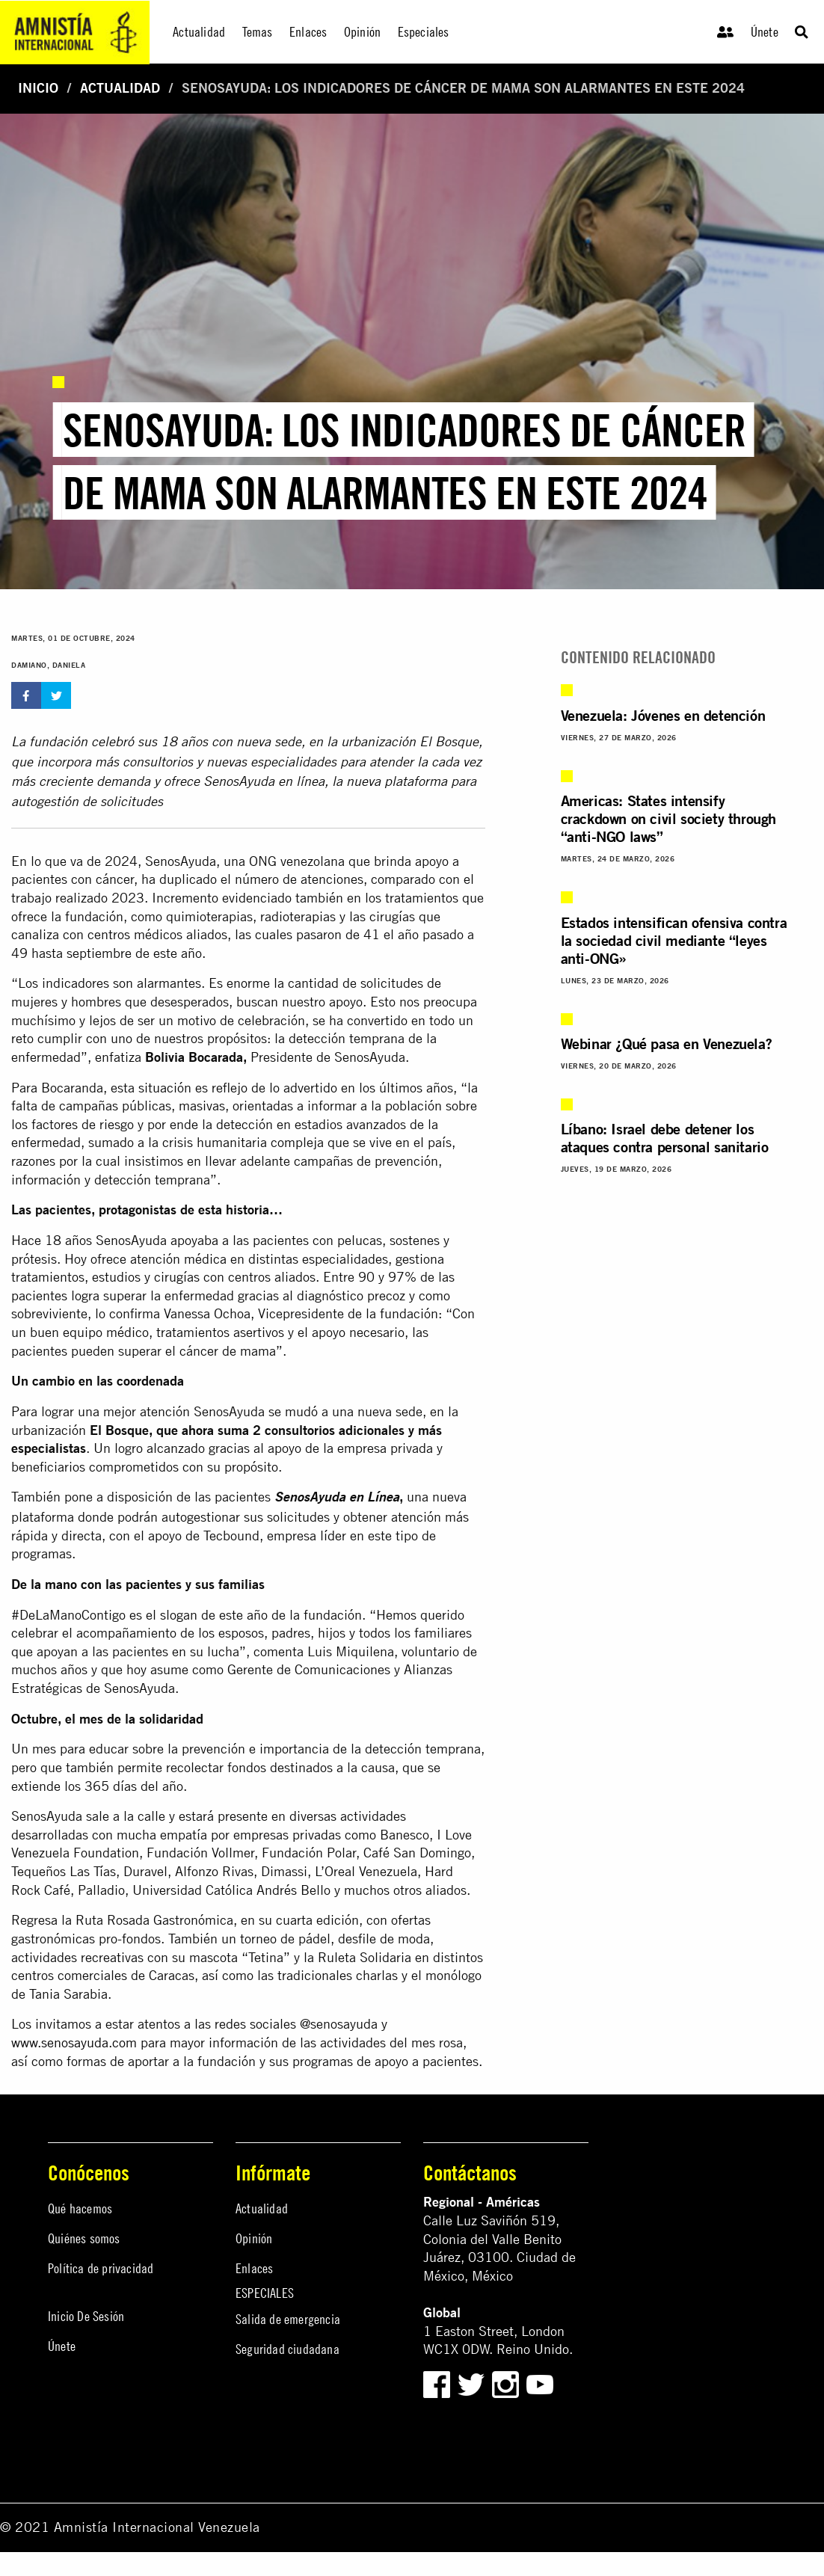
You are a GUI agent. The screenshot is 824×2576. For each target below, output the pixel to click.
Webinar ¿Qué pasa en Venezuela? (666, 1043)
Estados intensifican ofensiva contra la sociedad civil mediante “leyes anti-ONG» (674, 940)
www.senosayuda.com (74, 2042)
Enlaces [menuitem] (308, 32)
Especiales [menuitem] (423, 32)
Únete (764, 32)
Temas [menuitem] (257, 32)
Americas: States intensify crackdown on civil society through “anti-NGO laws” (668, 818)
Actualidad (120, 88)
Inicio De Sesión (86, 2316)
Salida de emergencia (288, 2319)
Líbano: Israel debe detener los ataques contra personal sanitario (665, 1137)
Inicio (38, 88)
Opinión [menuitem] (362, 32)
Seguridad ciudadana (287, 2349)
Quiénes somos (84, 2238)
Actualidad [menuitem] (199, 32)
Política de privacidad (100, 2268)
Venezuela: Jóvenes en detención (663, 715)
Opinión (254, 2238)
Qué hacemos (80, 2208)
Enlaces (254, 2268)
